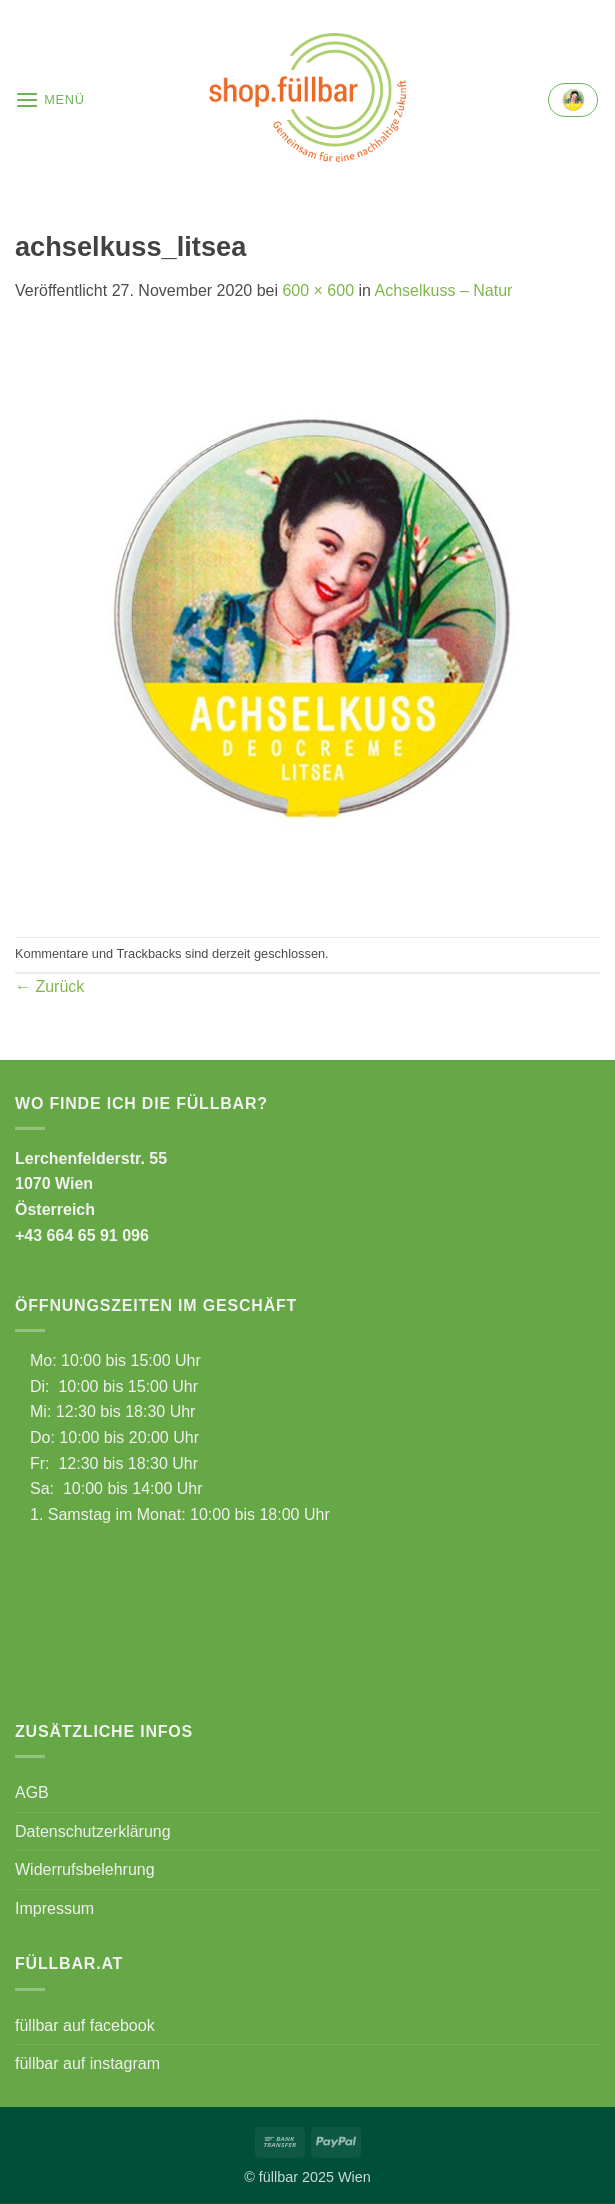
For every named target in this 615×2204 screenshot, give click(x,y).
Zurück (49, 986)
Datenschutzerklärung (93, 1831)
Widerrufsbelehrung (85, 1869)
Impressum (54, 1908)
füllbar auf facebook (85, 2025)
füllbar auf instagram (87, 2063)
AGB (32, 1792)
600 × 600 (318, 290)
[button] (50, 99)
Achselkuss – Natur (444, 290)
